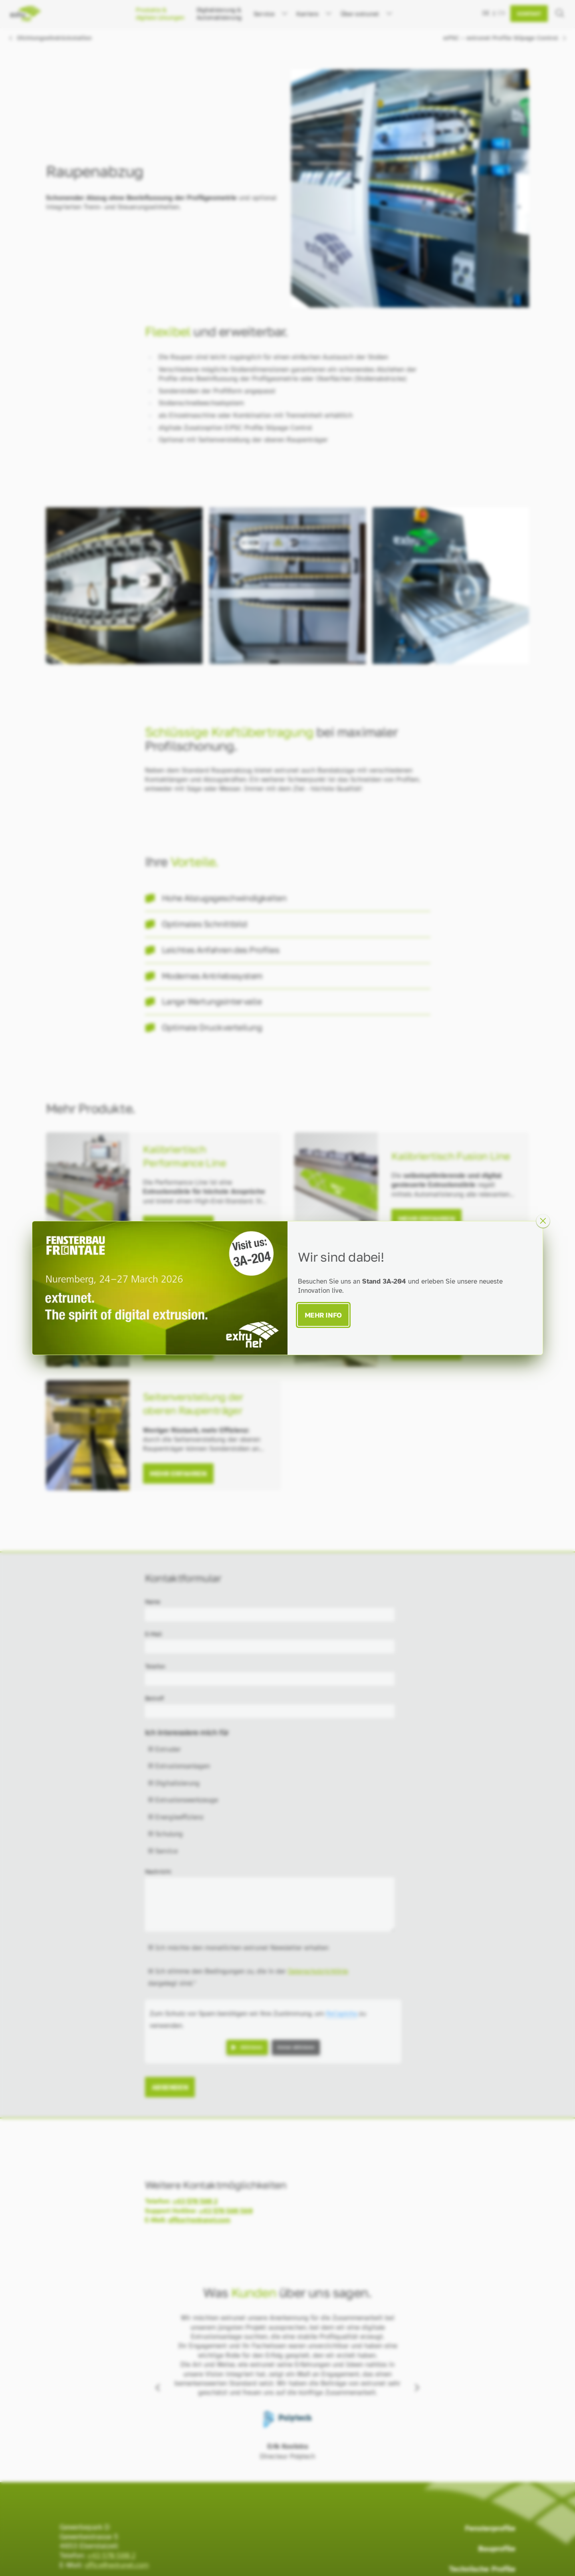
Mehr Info (323, 1315)
